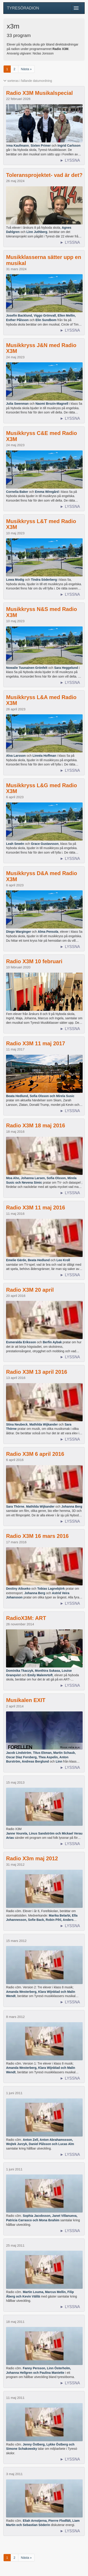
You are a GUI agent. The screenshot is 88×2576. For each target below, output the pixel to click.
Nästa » (26, 69)
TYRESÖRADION (23, 8)
